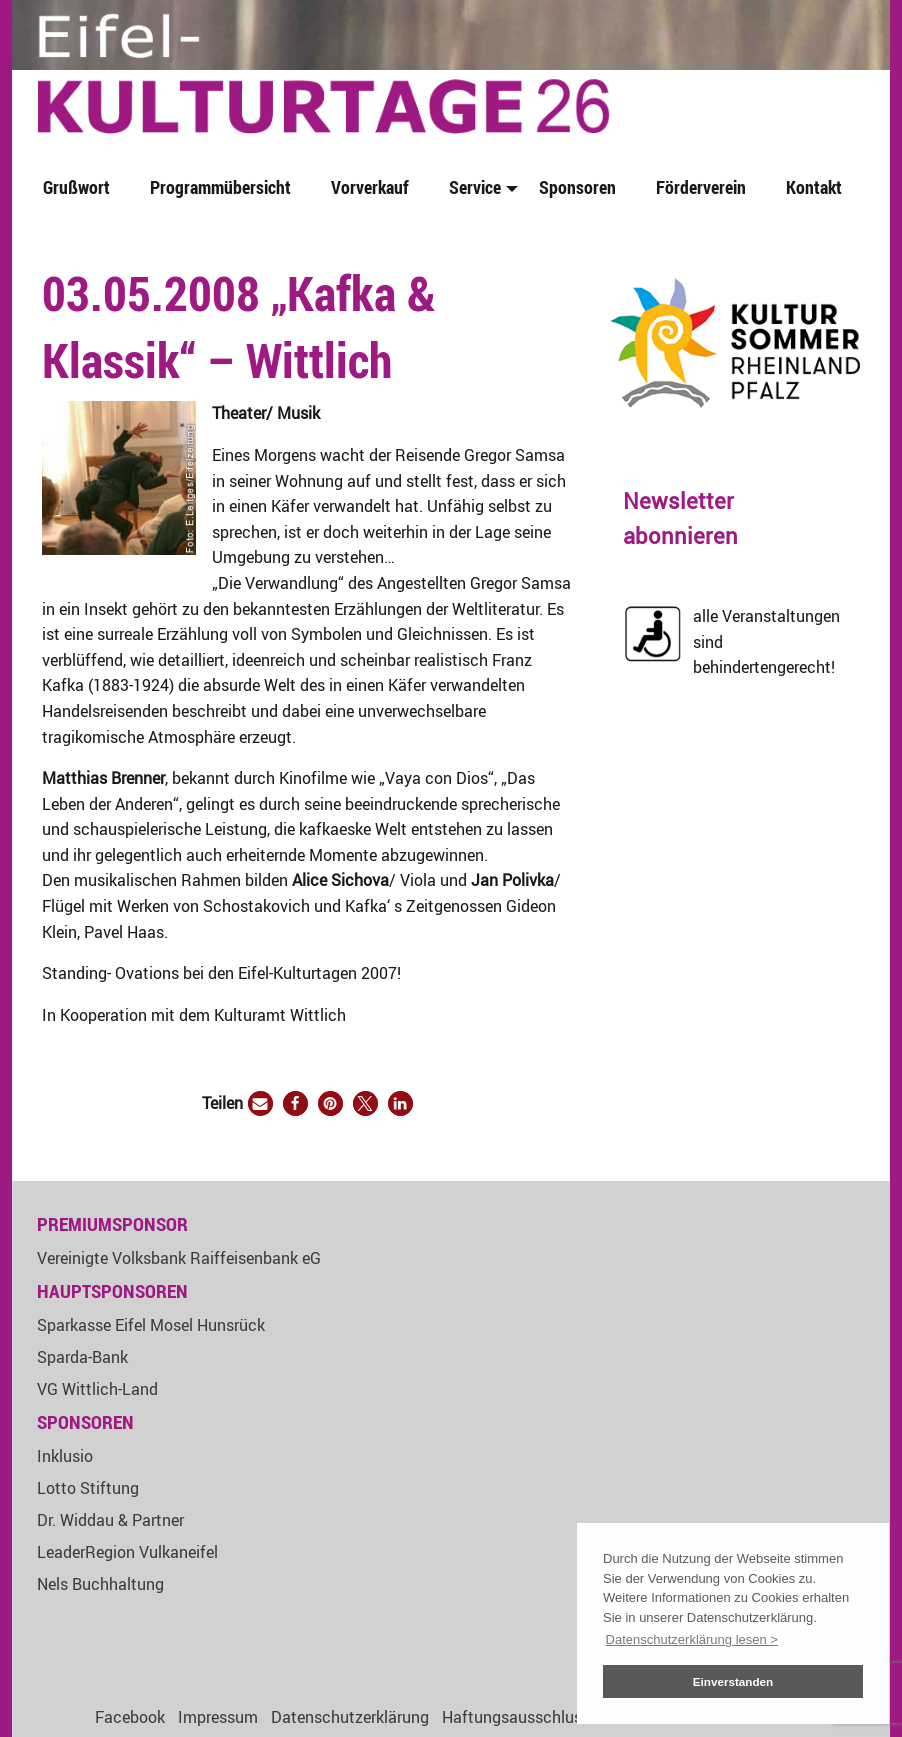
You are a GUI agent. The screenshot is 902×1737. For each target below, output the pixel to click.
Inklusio (65, 1456)
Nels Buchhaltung (100, 1584)
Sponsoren (577, 187)
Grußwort (76, 187)
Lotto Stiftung (88, 1488)
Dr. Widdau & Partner (110, 1520)
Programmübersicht (220, 187)
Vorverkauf (370, 187)
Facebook (130, 1717)
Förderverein (701, 187)
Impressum (218, 1717)
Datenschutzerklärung (350, 1717)
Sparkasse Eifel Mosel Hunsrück (151, 1325)
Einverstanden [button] (733, 1681)
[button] (260, 1103)
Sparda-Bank (82, 1357)
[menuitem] (80, 188)
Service (475, 187)
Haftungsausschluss (516, 1717)
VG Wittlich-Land (97, 1389)
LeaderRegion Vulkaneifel (127, 1552)
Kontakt (814, 187)
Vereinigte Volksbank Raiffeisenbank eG (179, 1258)
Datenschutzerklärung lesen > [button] (692, 1639)
